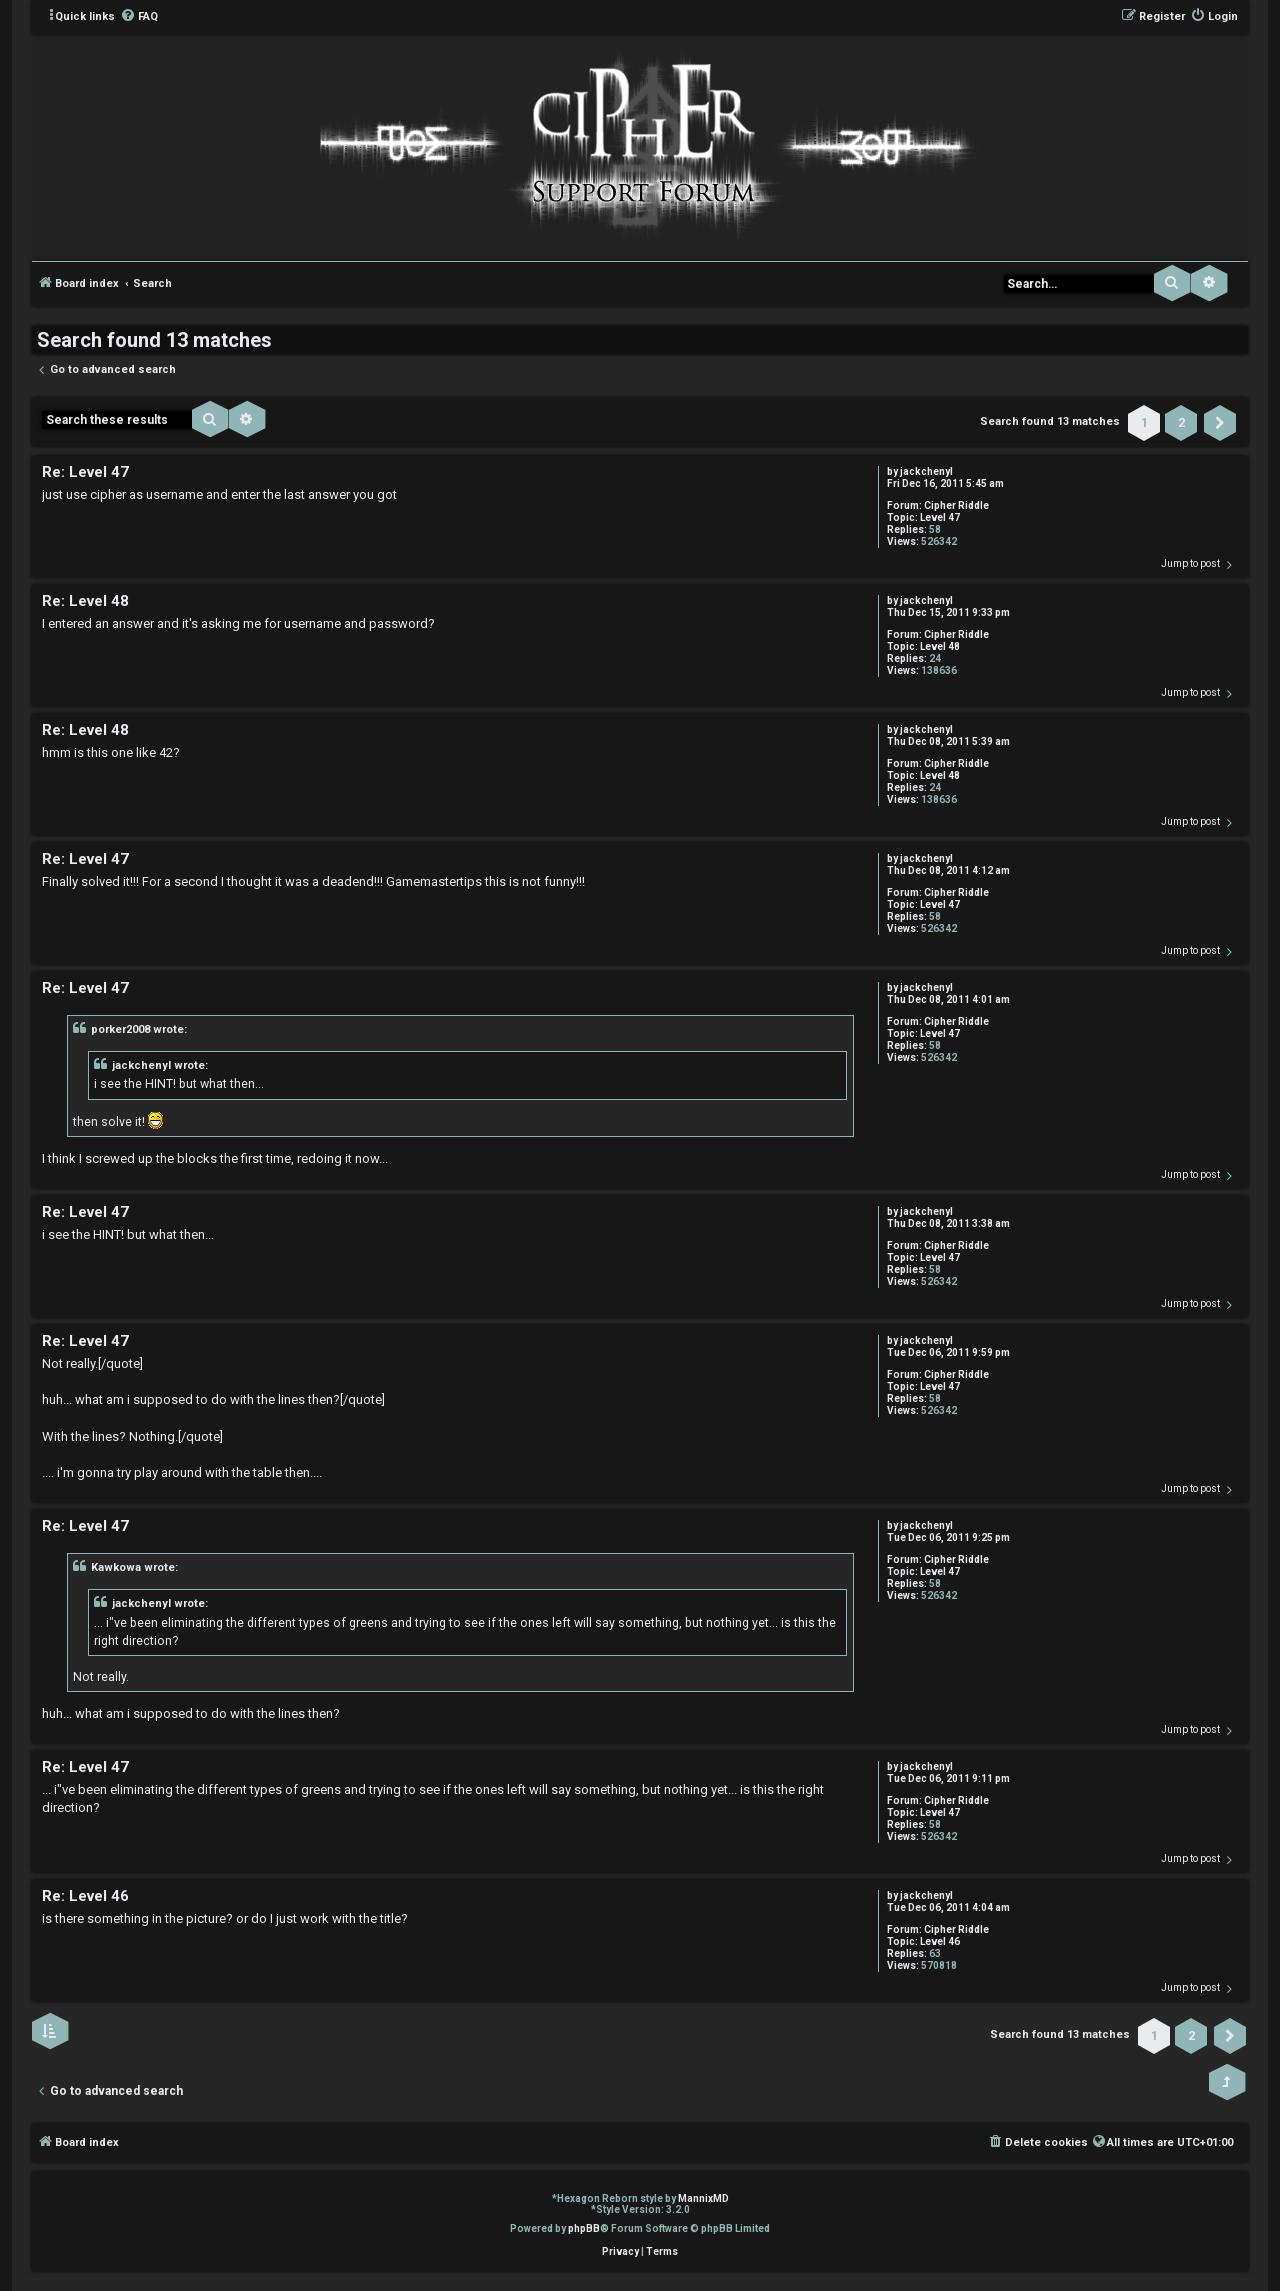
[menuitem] (139, 17)
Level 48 (940, 646)
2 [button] (1181, 422)
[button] (1220, 423)
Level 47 (940, 517)
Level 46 (940, 1941)
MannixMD (703, 2198)
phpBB (584, 2228)
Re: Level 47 (85, 472)
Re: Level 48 (85, 601)
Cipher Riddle (956, 505)
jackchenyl (926, 471)
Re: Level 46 (85, 1896)
